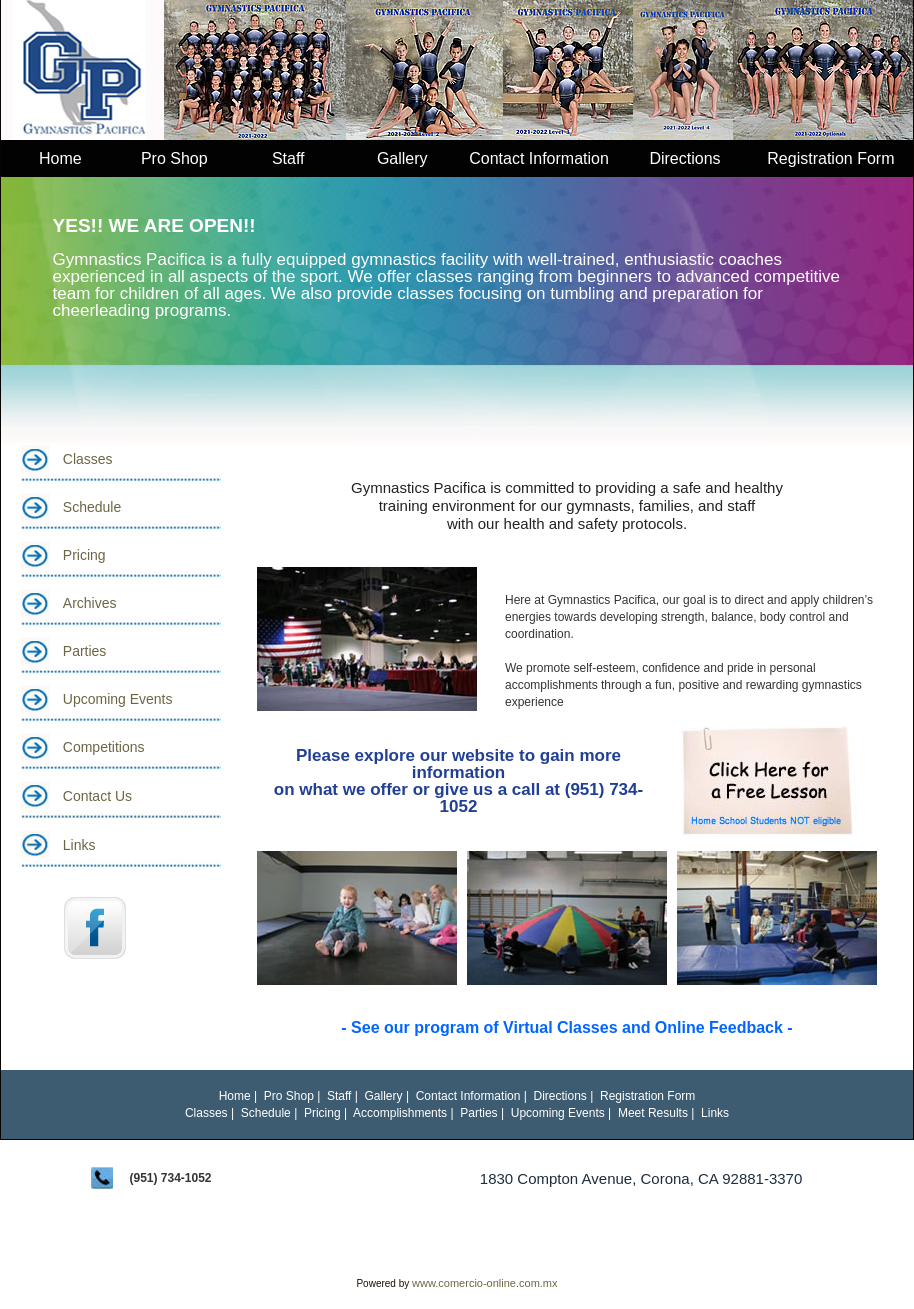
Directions (684, 158)
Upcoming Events (118, 699)
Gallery (402, 158)
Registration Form (830, 158)
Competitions (104, 747)
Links (79, 845)
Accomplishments (400, 1113)
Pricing (84, 555)
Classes (88, 459)
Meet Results (653, 1113)
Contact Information (539, 158)
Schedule (92, 507)
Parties (85, 651)
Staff (288, 158)
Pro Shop (174, 158)
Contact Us (97, 796)
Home (60, 158)
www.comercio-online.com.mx (484, 1283)
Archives (90, 603)
